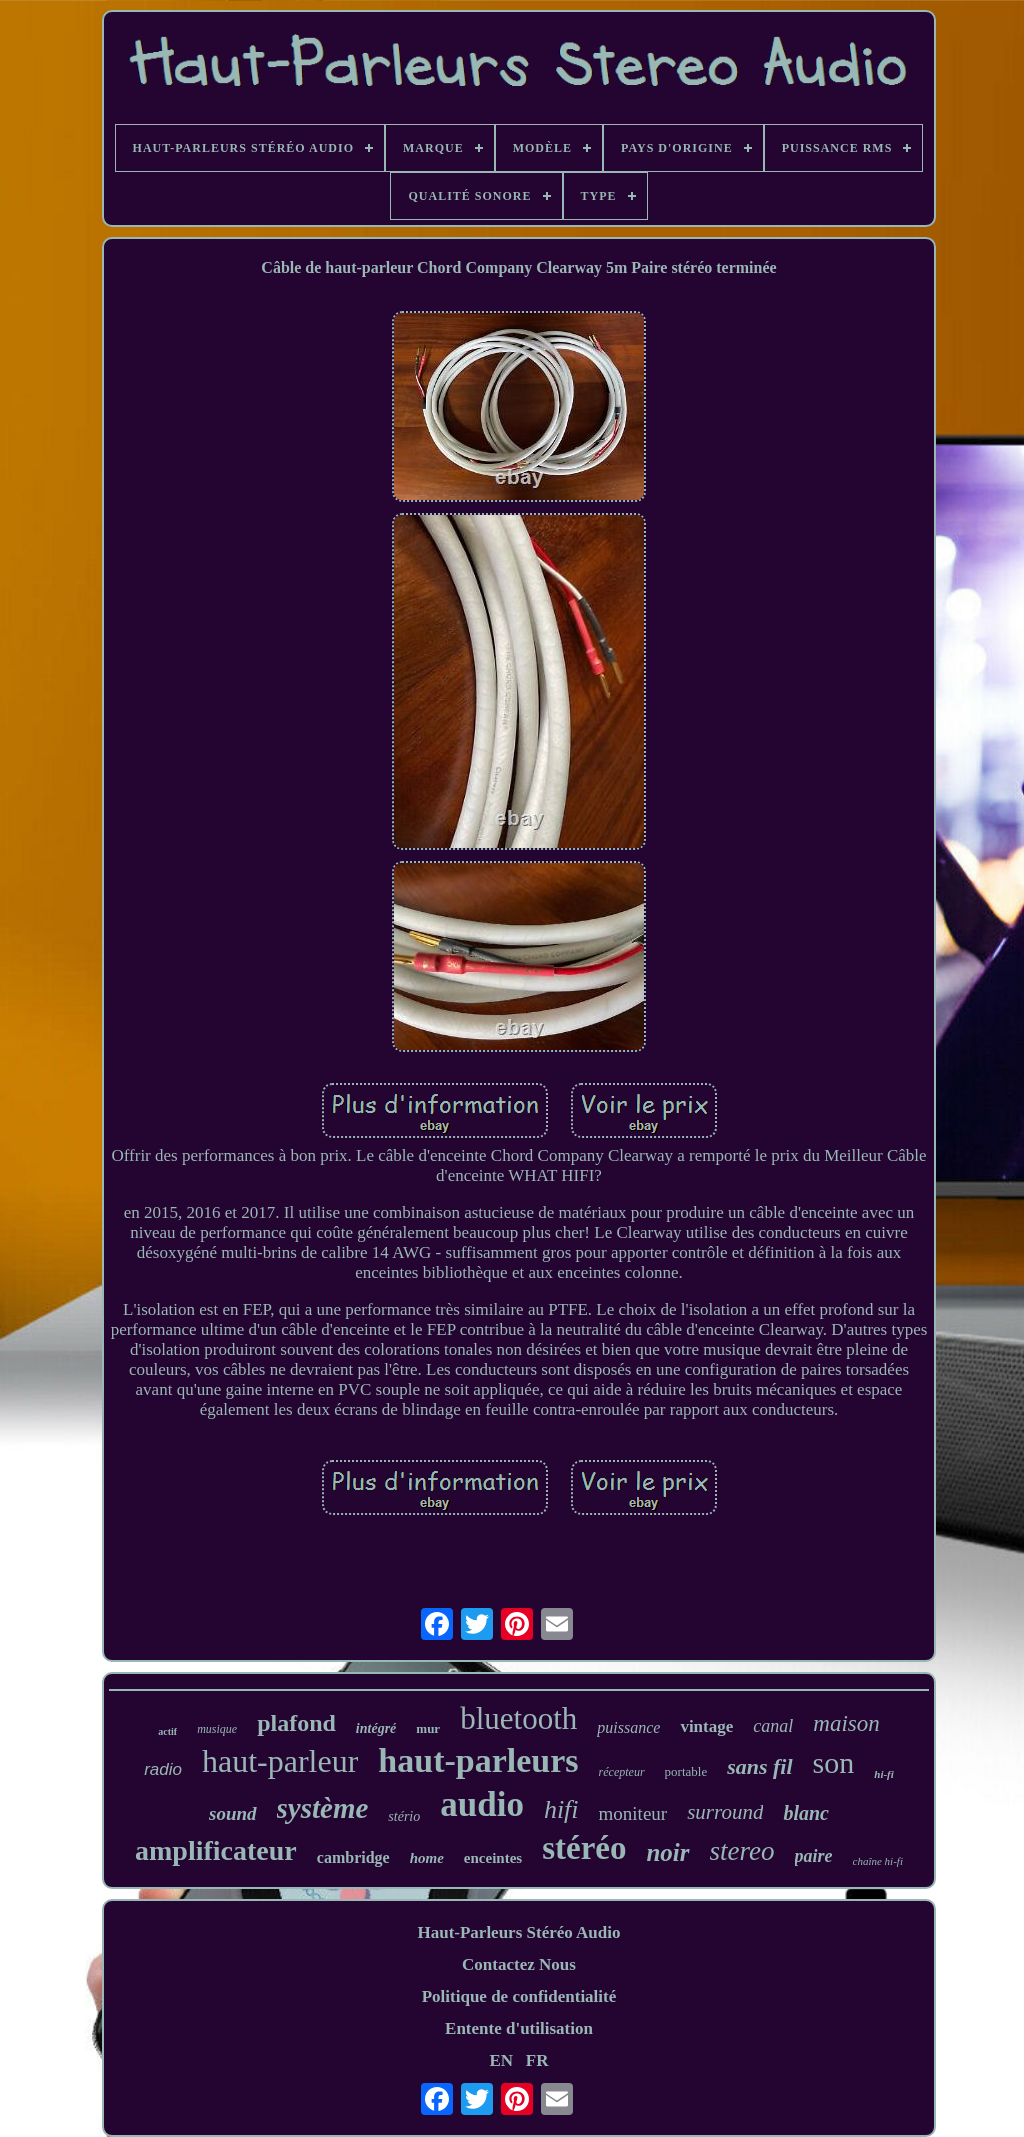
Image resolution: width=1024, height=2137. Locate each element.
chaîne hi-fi (878, 1861)
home (427, 1858)
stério (404, 1816)
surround (725, 1812)
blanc (806, 1813)
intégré (376, 1728)
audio (482, 1804)
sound (233, 1813)
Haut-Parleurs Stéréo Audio (518, 1932)
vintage (706, 1726)
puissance (628, 1727)
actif (167, 1731)
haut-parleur (280, 1761)
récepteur (622, 1772)
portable (686, 1771)
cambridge (353, 1857)
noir (667, 1852)
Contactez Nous (519, 1964)
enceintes (493, 1858)
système (323, 1808)
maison (846, 1723)
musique (217, 1729)
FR (537, 2060)
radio (163, 1769)
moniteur (633, 1813)
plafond (296, 1723)
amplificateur (216, 1850)
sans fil (759, 1766)
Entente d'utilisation (519, 2028)
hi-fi (884, 1774)
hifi (561, 1809)
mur (428, 1728)
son (834, 1762)
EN (501, 2060)
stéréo (584, 1848)
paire (814, 1856)
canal (773, 1726)
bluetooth (518, 1718)
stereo (742, 1851)
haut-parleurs (478, 1760)
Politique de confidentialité (519, 1996)
